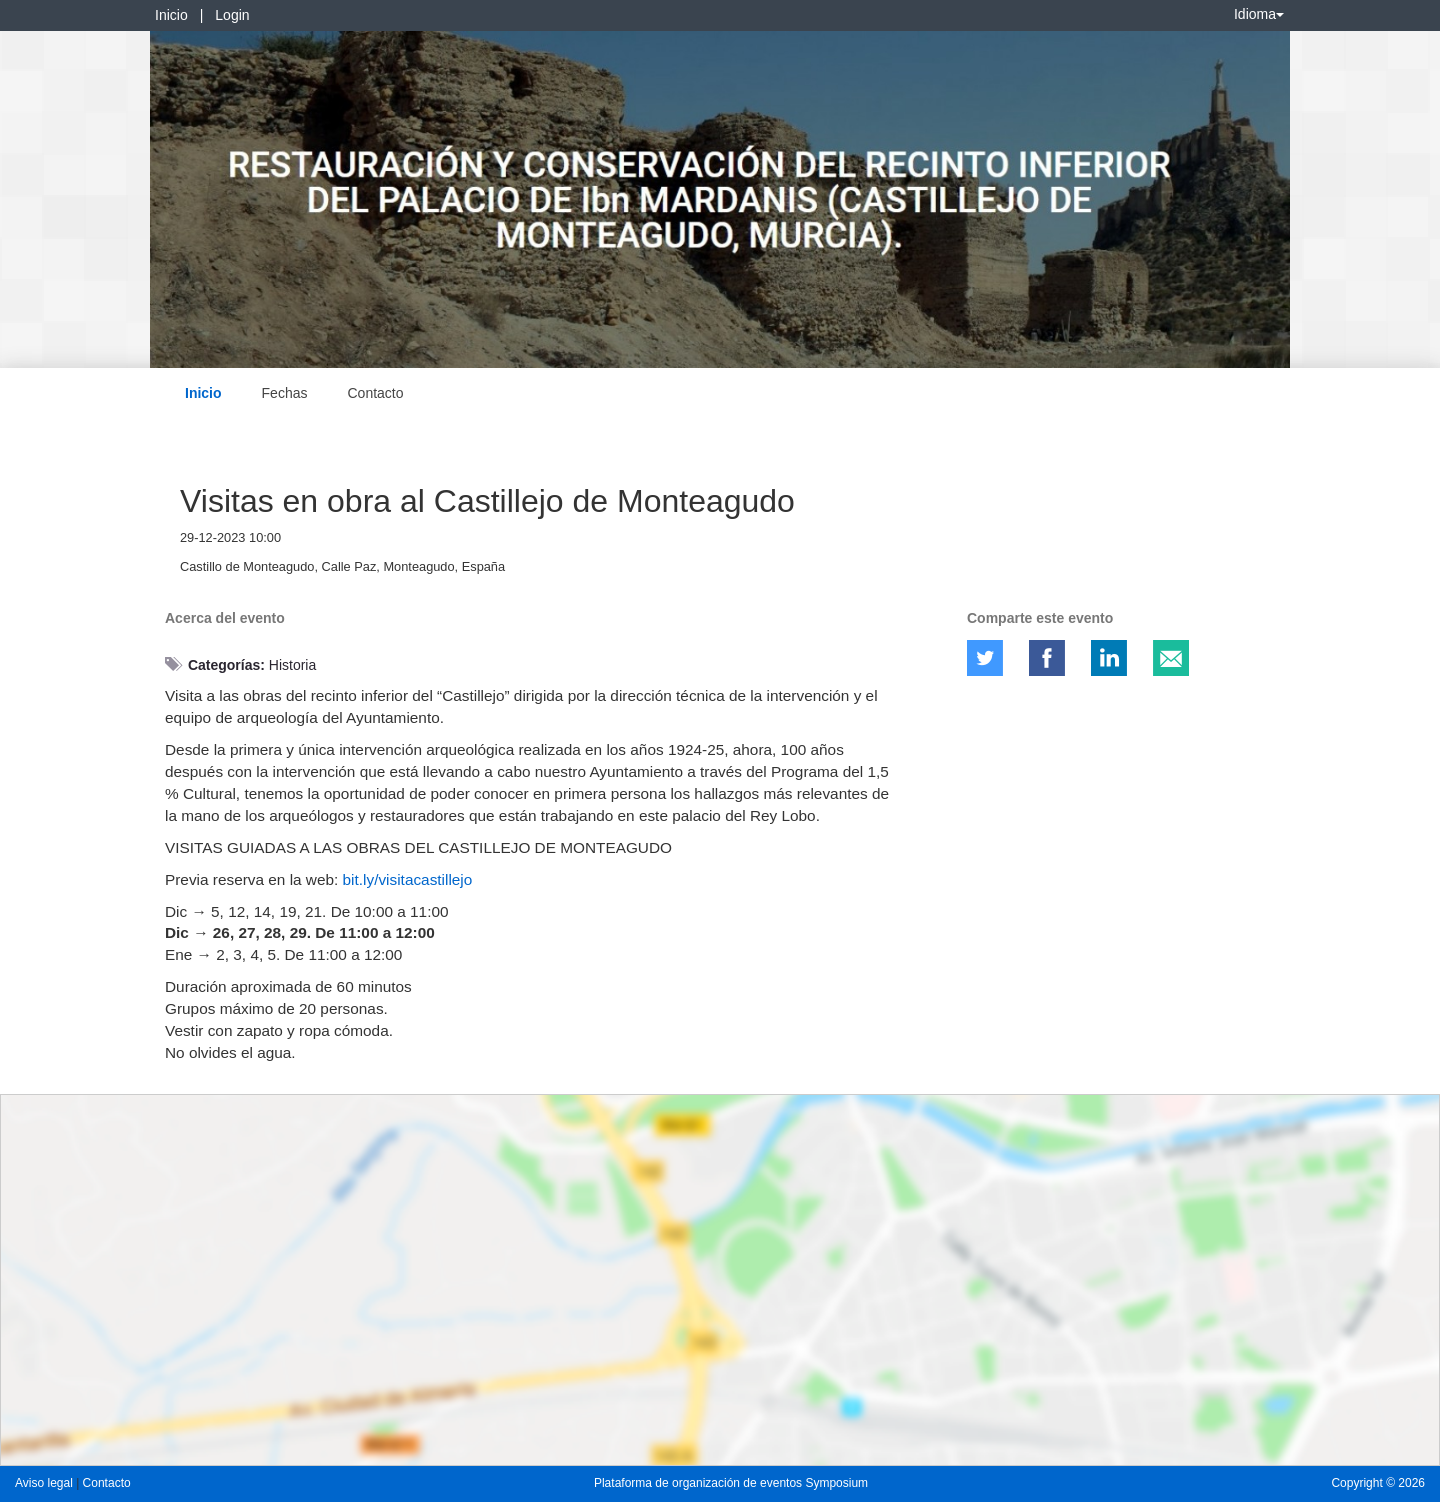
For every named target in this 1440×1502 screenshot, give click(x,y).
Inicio (171, 15)
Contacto (375, 393)
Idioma (1259, 14)
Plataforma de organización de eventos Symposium (731, 1483)
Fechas (285, 393)
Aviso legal (45, 1483)
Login (232, 15)
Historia (292, 665)
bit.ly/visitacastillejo (408, 879)
